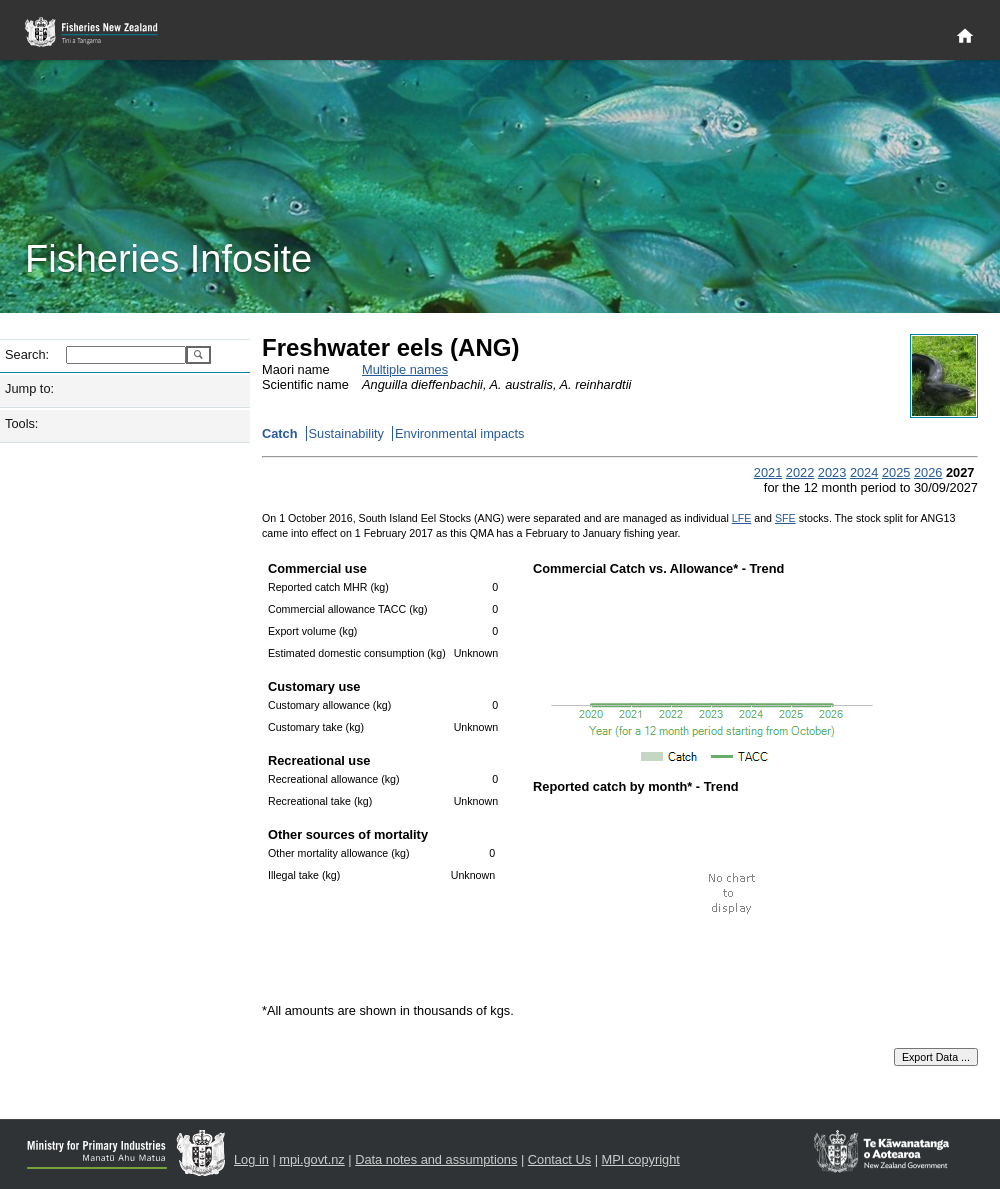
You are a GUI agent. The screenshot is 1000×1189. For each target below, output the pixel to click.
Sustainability (346, 433)
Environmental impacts (459, 433)
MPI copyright (641, 1159)
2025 (896, 472)
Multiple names (405, 369)
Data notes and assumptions (436, 1159)
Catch (280, 433)
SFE (785, 518)
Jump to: (29, 388)
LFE (742, 518)
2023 (832, 472)
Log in (251, 1159)
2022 (800, 472)
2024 (864, 472)
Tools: (21, 423)
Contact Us (559, 1159)
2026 (928, 472)
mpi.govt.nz (311, 1159)
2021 (768, 472)
